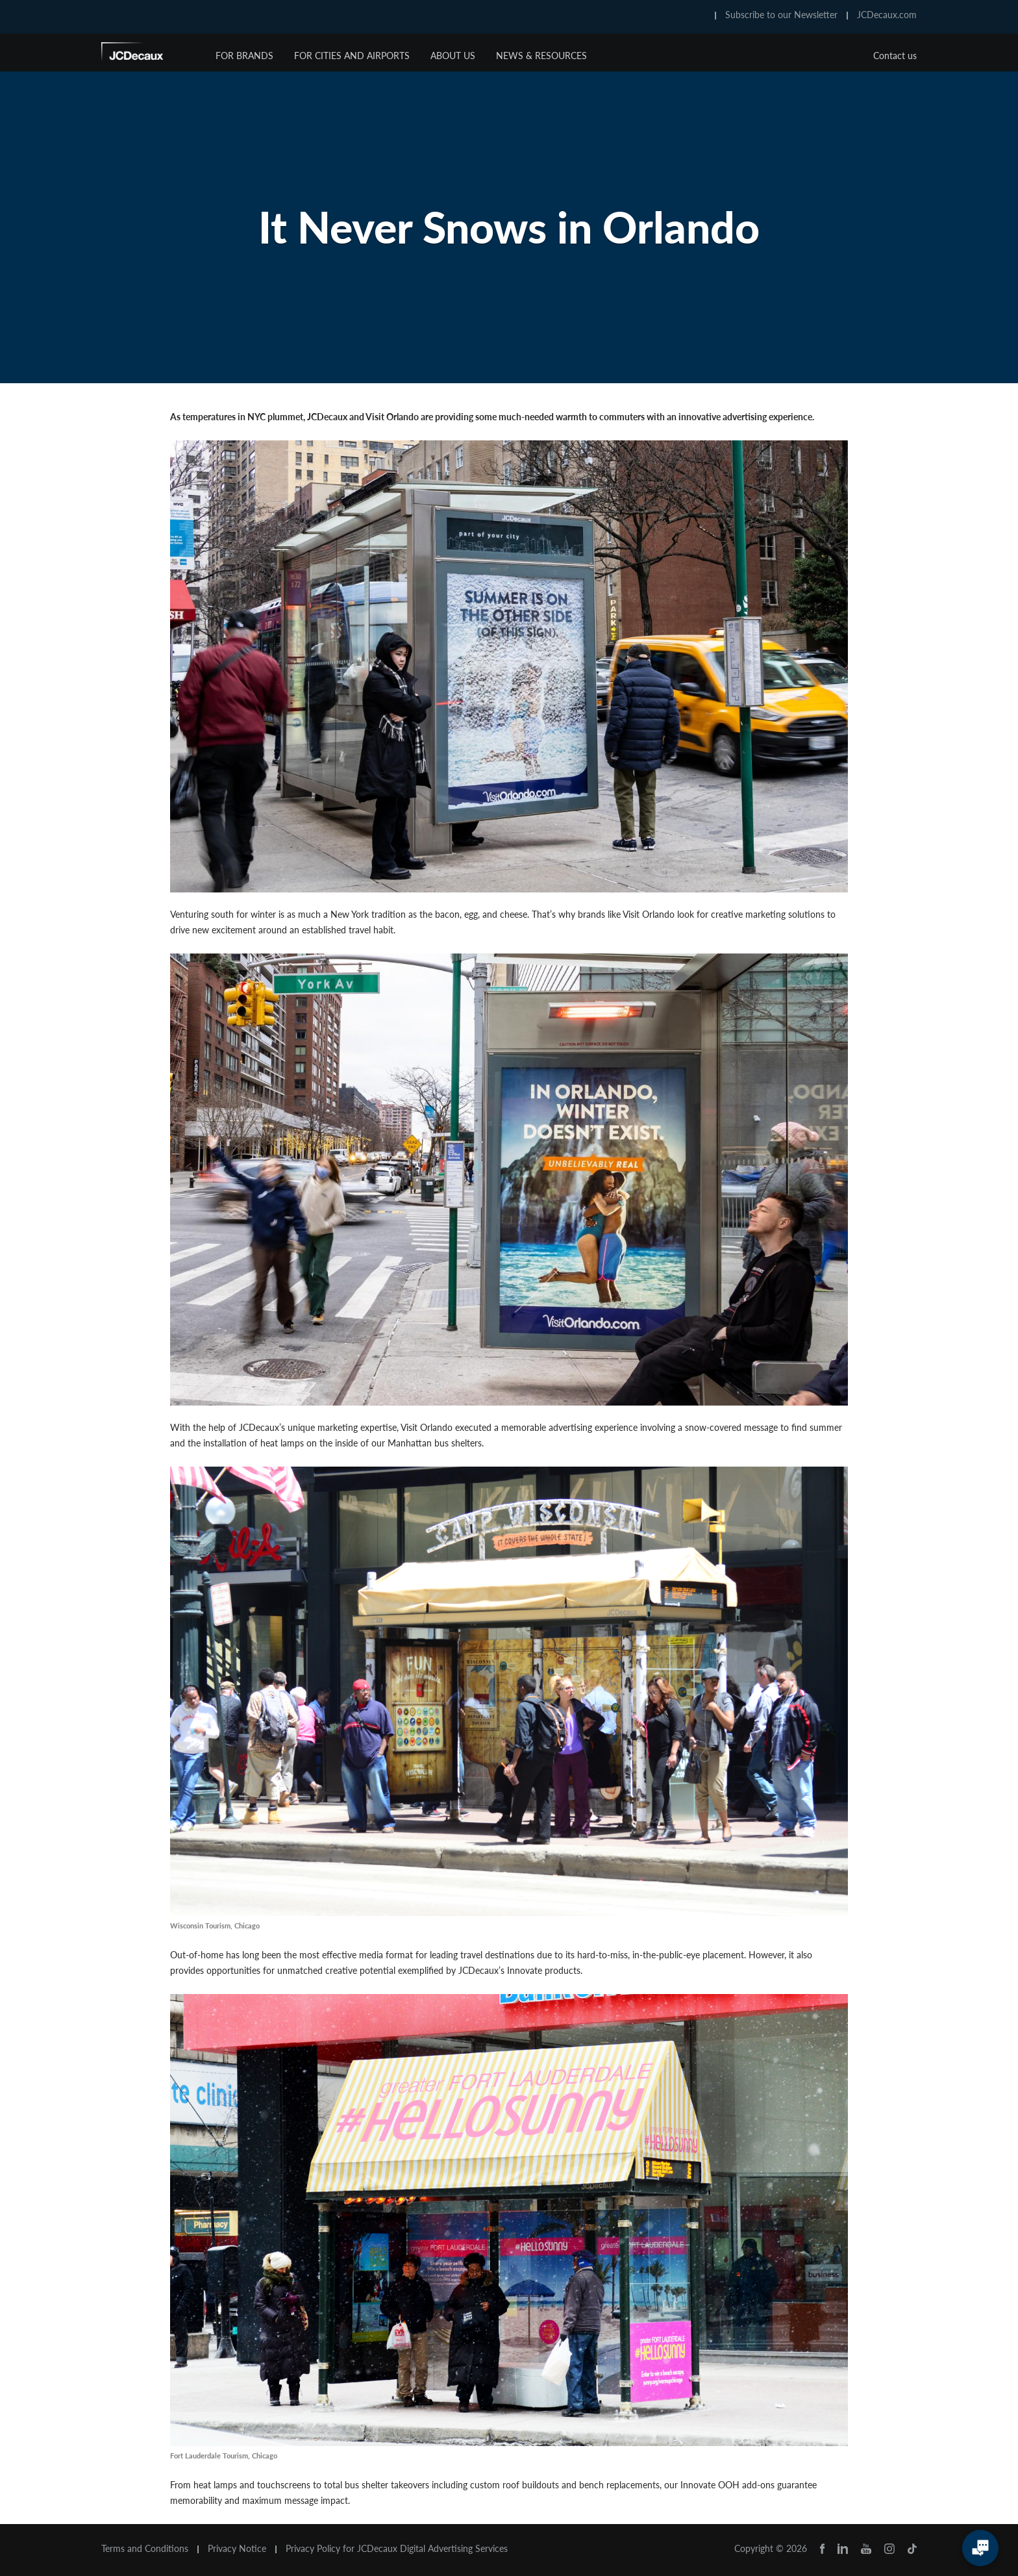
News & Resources (541, 55)
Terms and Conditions (144, 2549)
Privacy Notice (237, 2549)
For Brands (244, 55)
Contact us (895, 55)
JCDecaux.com (887, 14)
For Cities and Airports (352, 55)
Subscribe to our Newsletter (781, 14)
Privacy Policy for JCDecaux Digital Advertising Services (397, 2549)
